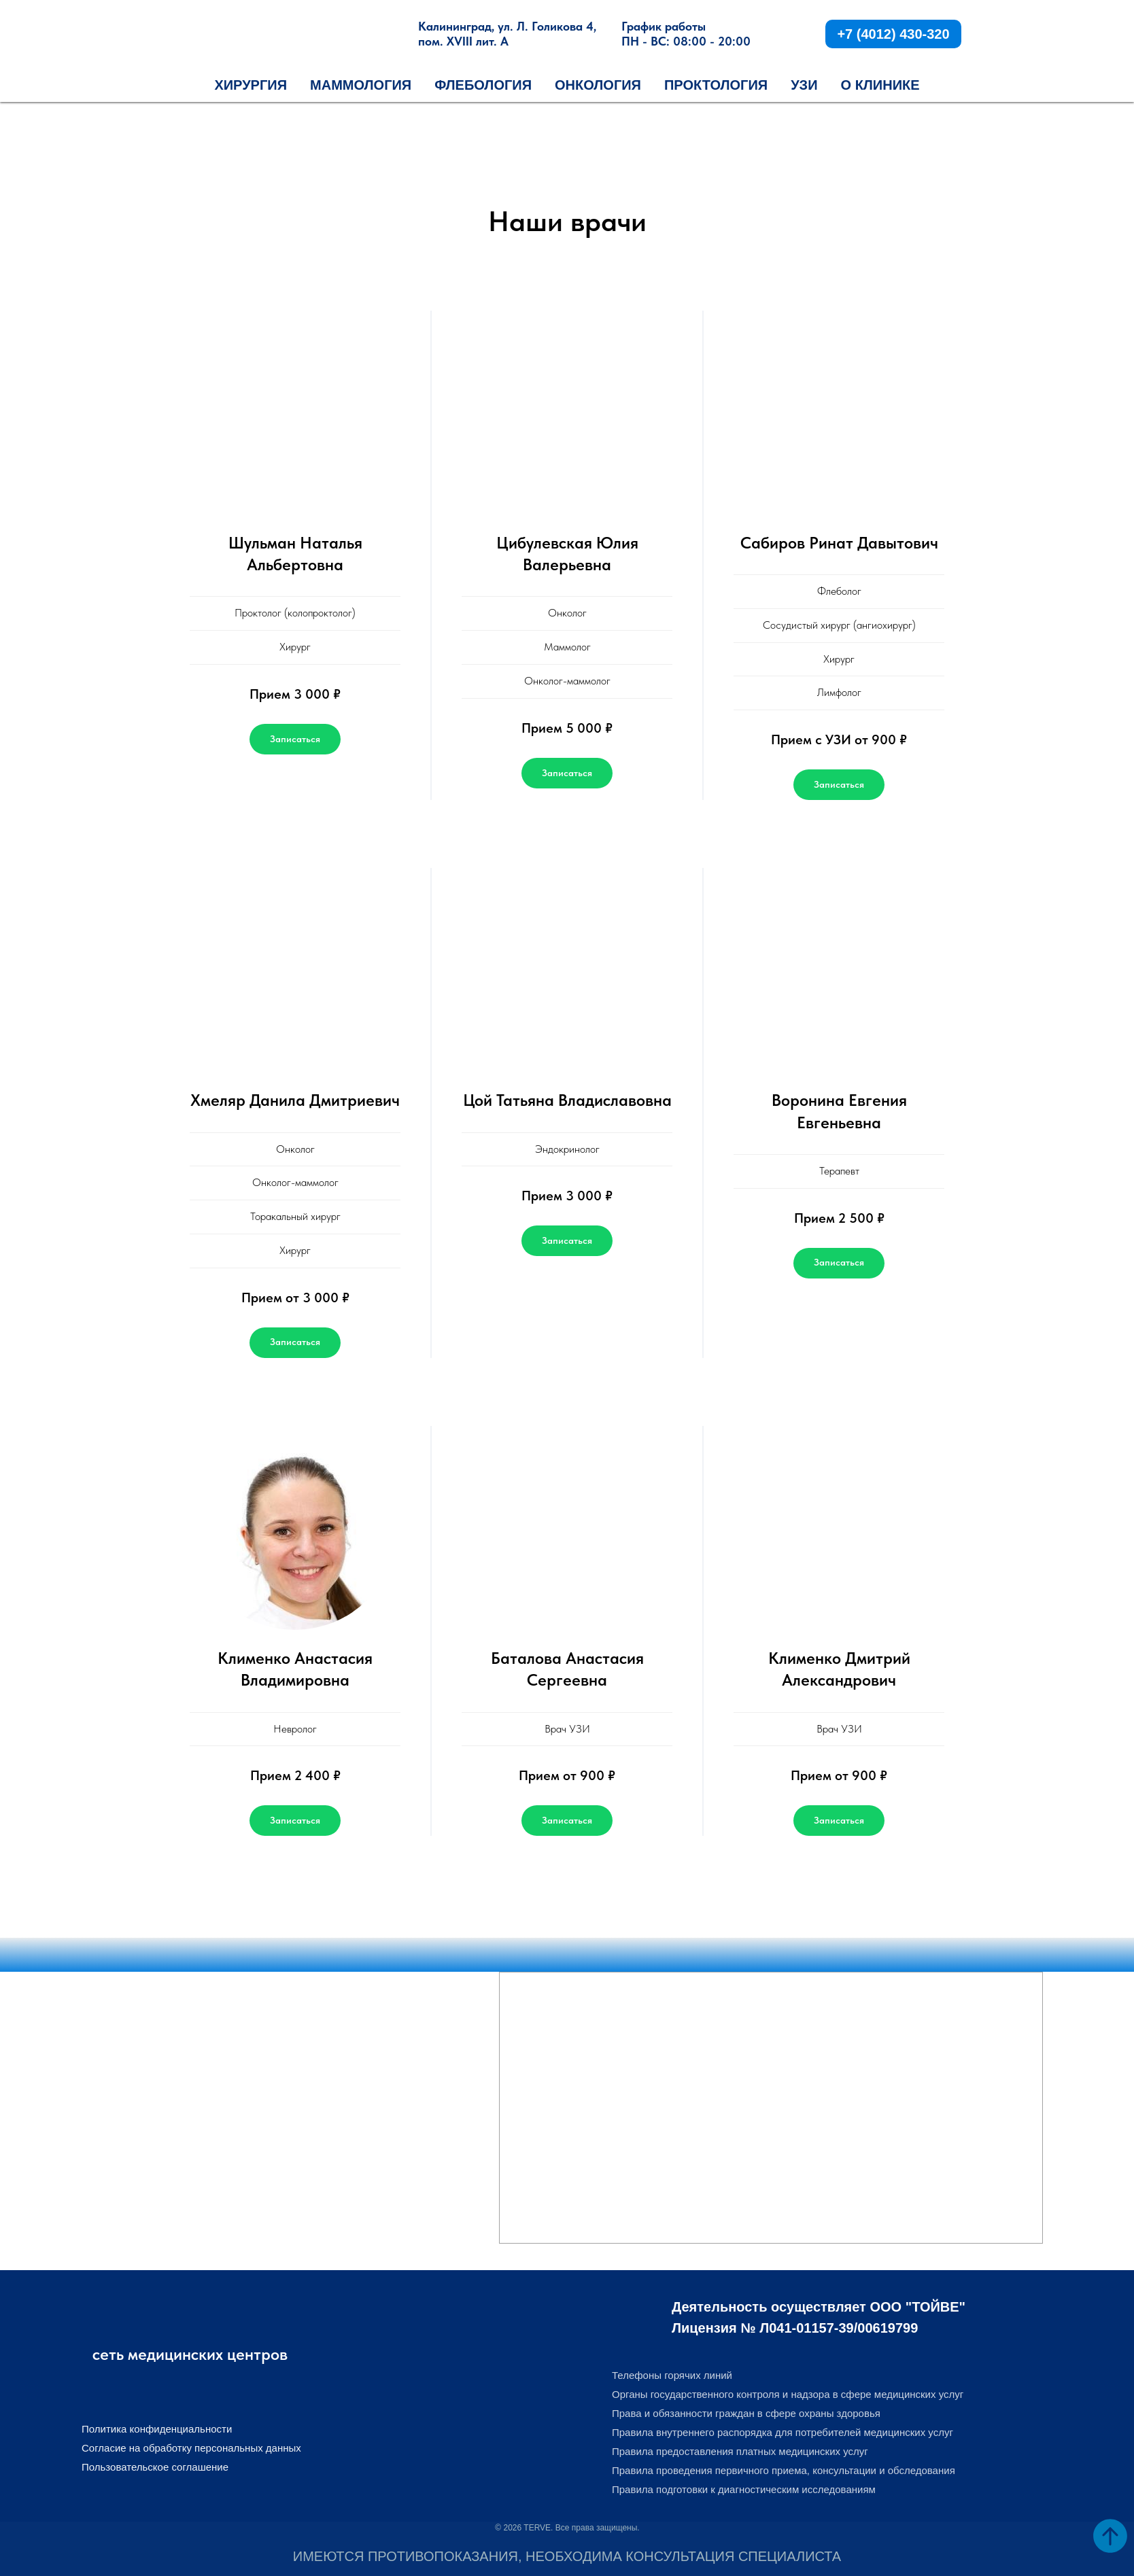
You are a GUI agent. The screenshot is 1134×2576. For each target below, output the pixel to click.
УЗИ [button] (804, 84)
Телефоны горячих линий (672, 2375)
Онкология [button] (598, 84)
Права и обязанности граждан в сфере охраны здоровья (746, 2413)
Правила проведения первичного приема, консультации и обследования (783, 2470)
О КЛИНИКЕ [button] (880, 84)
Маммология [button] (360, 84)
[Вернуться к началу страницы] (1110, 2536)
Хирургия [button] (250, 84)
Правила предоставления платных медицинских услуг (740, 2451)
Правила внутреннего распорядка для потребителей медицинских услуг (782, 2432)
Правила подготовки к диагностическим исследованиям (744, 2489)
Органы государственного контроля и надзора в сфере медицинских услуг (787, 2394)
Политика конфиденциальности (157, 2429)
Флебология (483, 84)
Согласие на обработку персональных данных (191, 2448)
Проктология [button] (716, 84)
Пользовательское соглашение (155, 2467)
